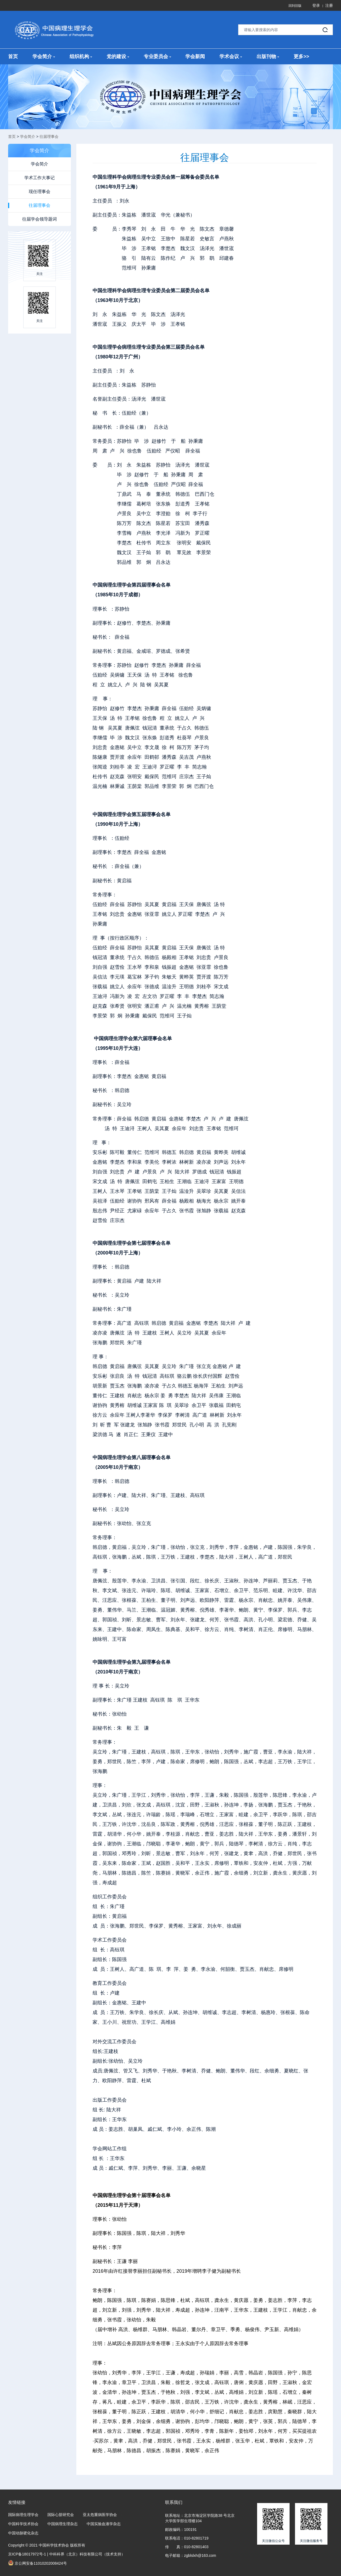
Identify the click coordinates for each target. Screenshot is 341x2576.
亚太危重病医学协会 (100, 2515)
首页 (13, 56)
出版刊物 (268, 56)
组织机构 (81, 56)
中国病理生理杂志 (62, 2524)
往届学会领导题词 (39, 219)
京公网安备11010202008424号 (37, 2562)
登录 (316, 5)
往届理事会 (49, 136)
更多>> (301, 56)
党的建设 (118, 56)
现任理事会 (39, 191)
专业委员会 (157, 56)
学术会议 (230, 56)
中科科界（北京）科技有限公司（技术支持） (87, 2554)
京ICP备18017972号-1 (27, 2554)
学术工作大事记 (39, 177)
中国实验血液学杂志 (104, 2524)
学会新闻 (195, 56)
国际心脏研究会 (60, 2515)
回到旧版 (294, 6)
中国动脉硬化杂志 (23, 2533)
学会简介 (43, 56)
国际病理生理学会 (23, 2515)
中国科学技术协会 (23, 2524)
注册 (329, 5)
